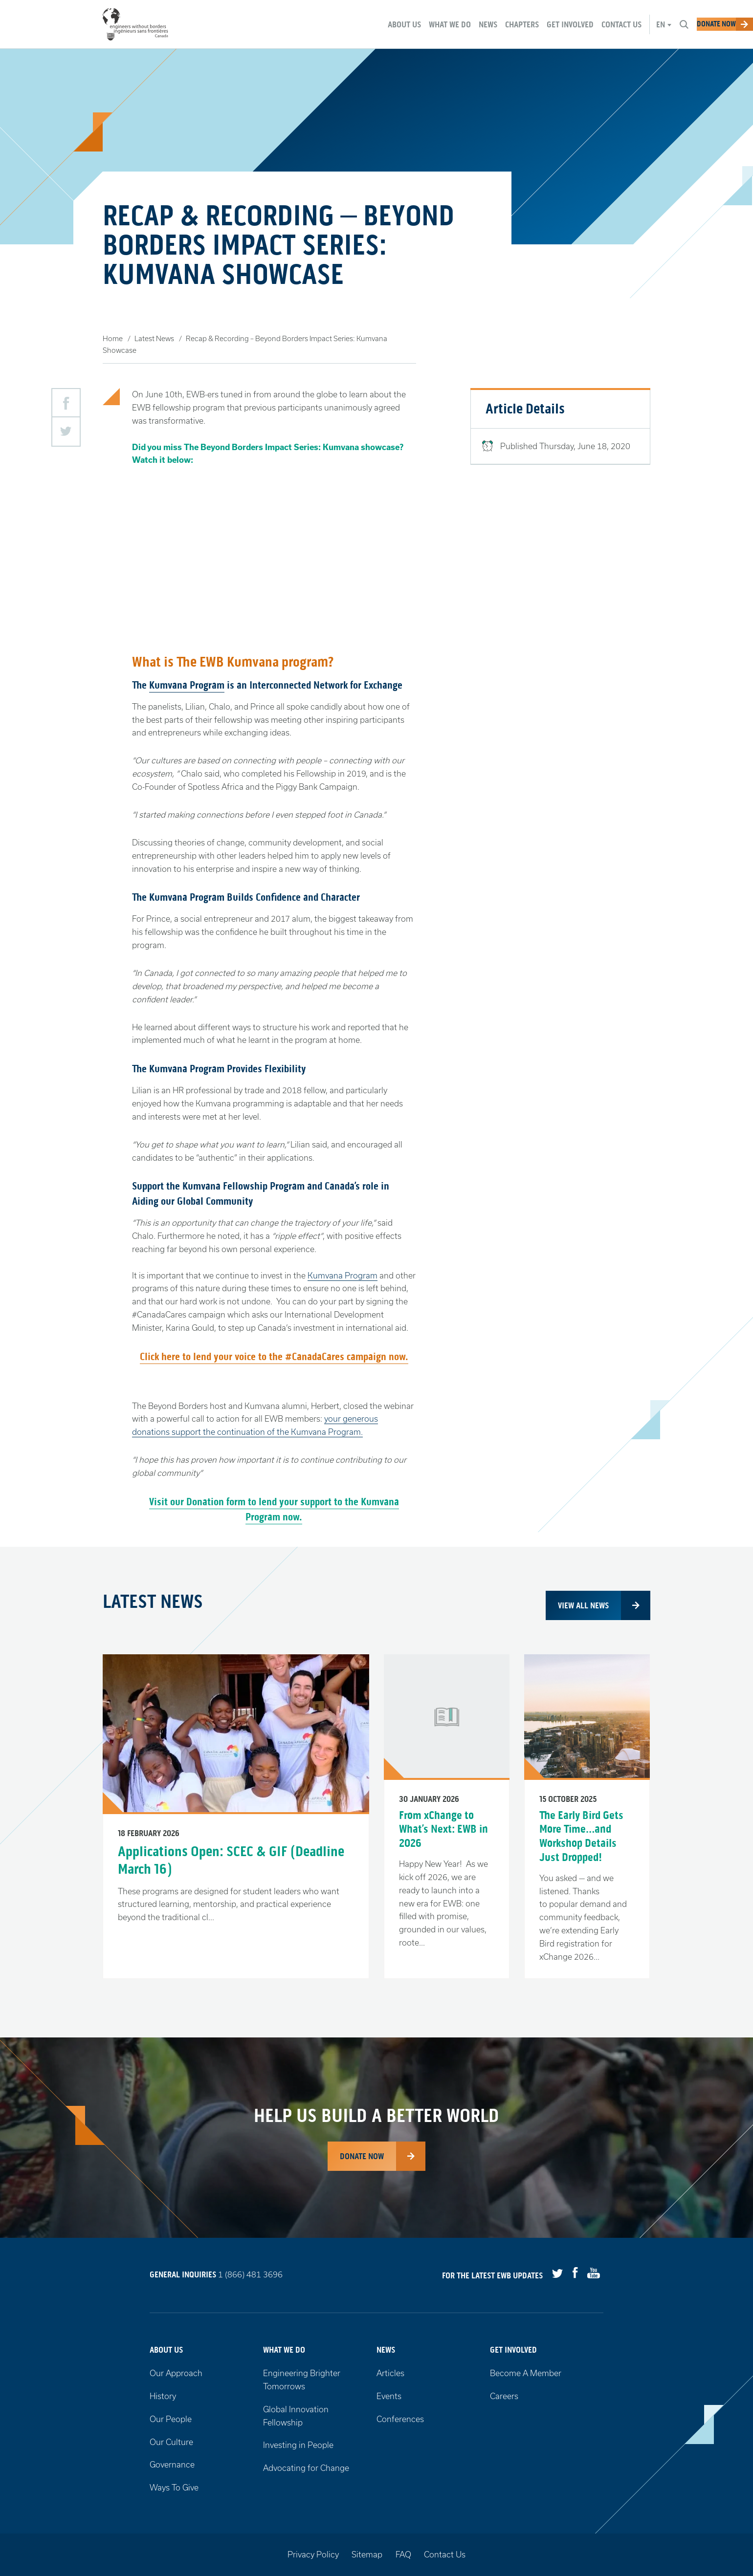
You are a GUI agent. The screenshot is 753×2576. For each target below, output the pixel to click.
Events (388, 2396)
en (625, 24)
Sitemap (367, 2554)
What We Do (284, 2349)
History (163, 2396)
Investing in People (298, 2444)
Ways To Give (174, 2487)
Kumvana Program (186, 685)
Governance (172, 2464)
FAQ (403, 2554)
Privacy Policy (313, 2554)
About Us (166, 2349)
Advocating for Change (306, 2467)
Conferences (400, 2419)
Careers (504, 2396)
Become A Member (525, 2373)
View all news (583, 1605)
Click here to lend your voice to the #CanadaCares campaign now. (274, 1356)
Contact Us (444, 2554)
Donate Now (362, 2156)
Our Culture (171, 2441)
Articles (390, 2373)
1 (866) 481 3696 (250, 2275)
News (385, 2349)
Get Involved (513, 2349)
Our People (171, 2419)
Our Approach (176, 2373)
